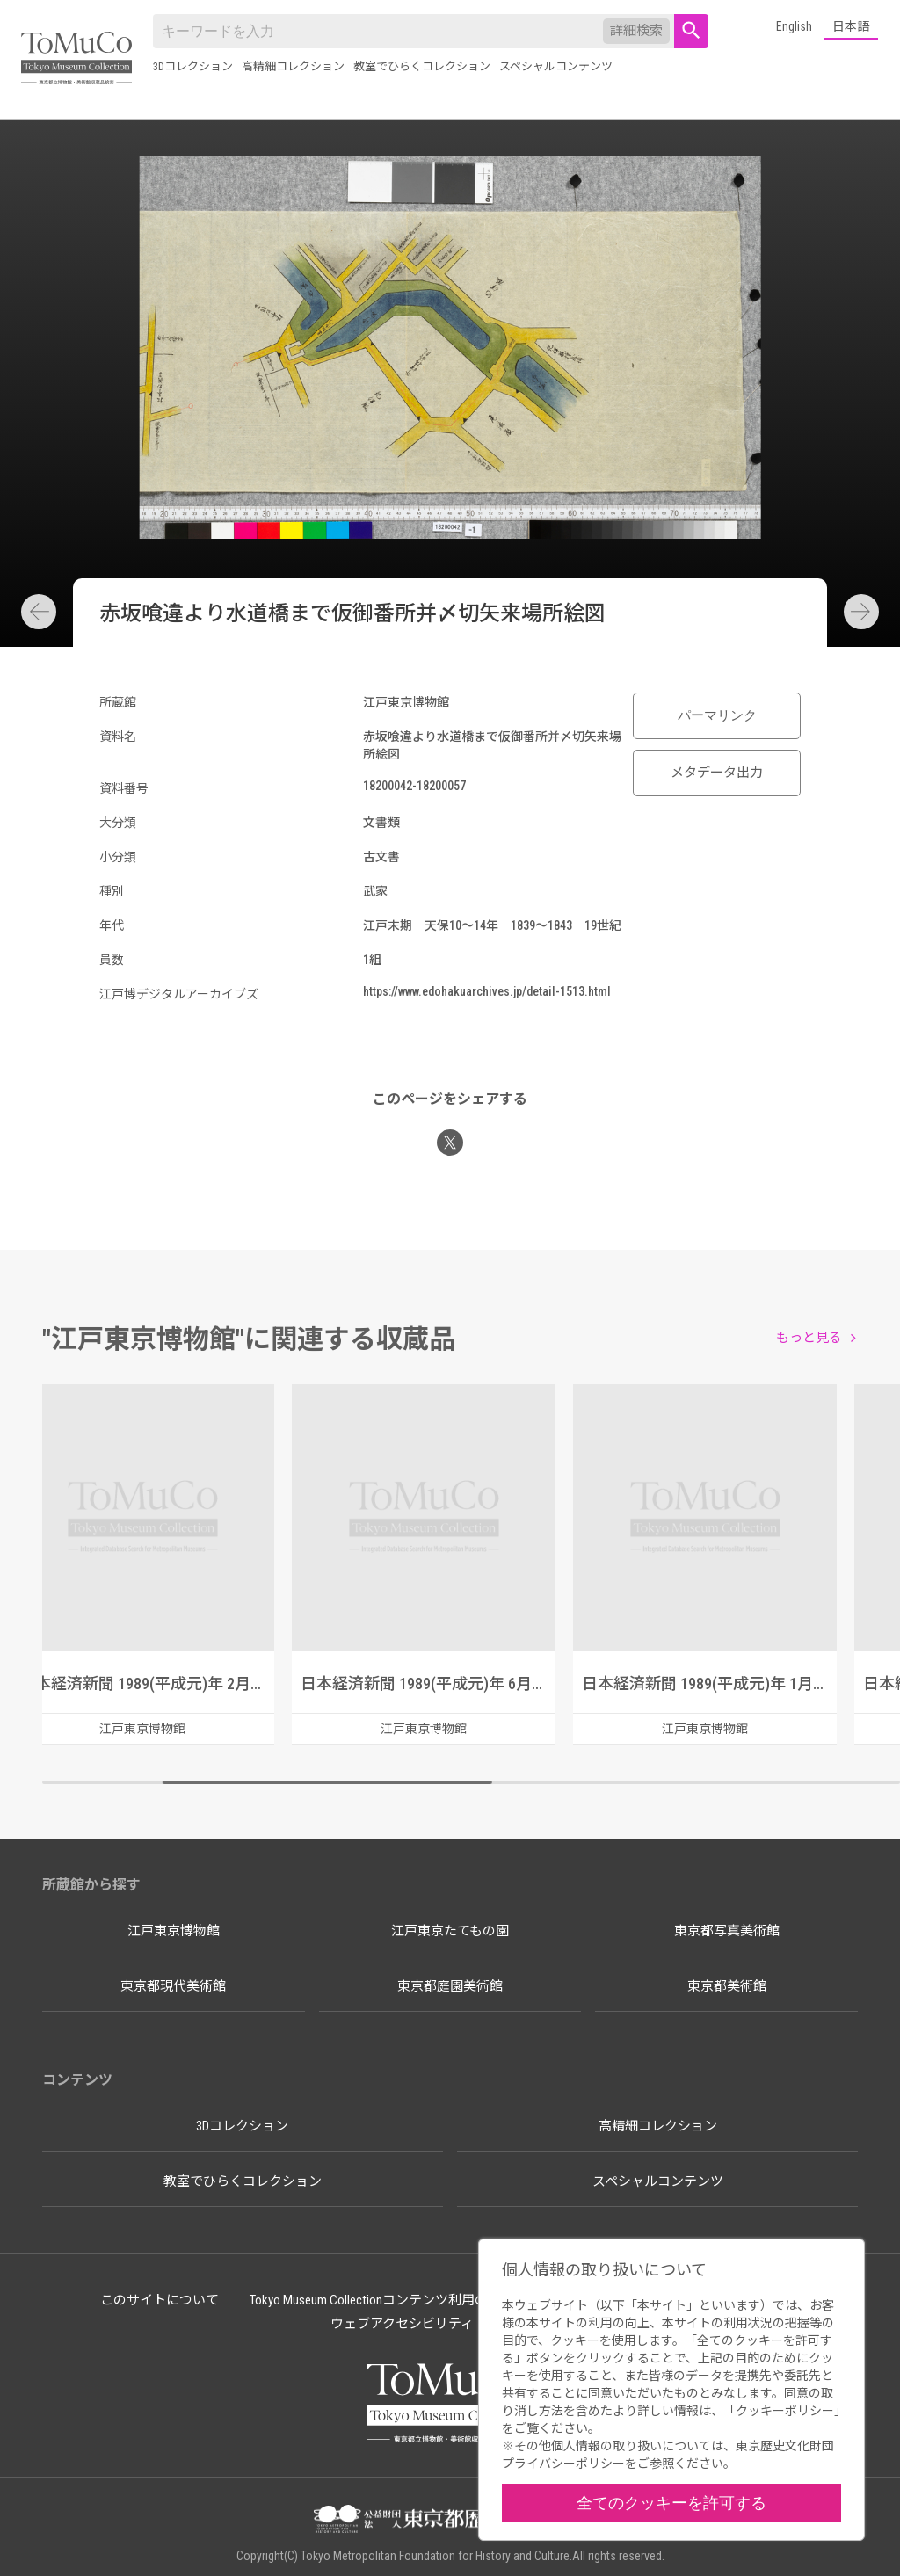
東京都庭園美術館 (450, 1986)
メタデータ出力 (717, 772)
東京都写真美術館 (727, 1931)
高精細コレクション (293, 66)
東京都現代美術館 (173, 1986)
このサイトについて (159, 2300)
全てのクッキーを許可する (671, 2502)
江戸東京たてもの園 (450, 1931)
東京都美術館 (726, 1986)
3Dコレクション (193, 66)
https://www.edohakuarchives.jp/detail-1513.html (487, 991)
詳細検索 (636, 31)
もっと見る (809, 1338)
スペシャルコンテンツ (556, 66)
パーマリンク (717, 715)
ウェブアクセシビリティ (402, 2324)
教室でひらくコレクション (421, 66)
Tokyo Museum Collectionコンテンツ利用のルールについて (415, 2300)
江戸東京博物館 (173, 1931)
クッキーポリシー (785, 2411)
